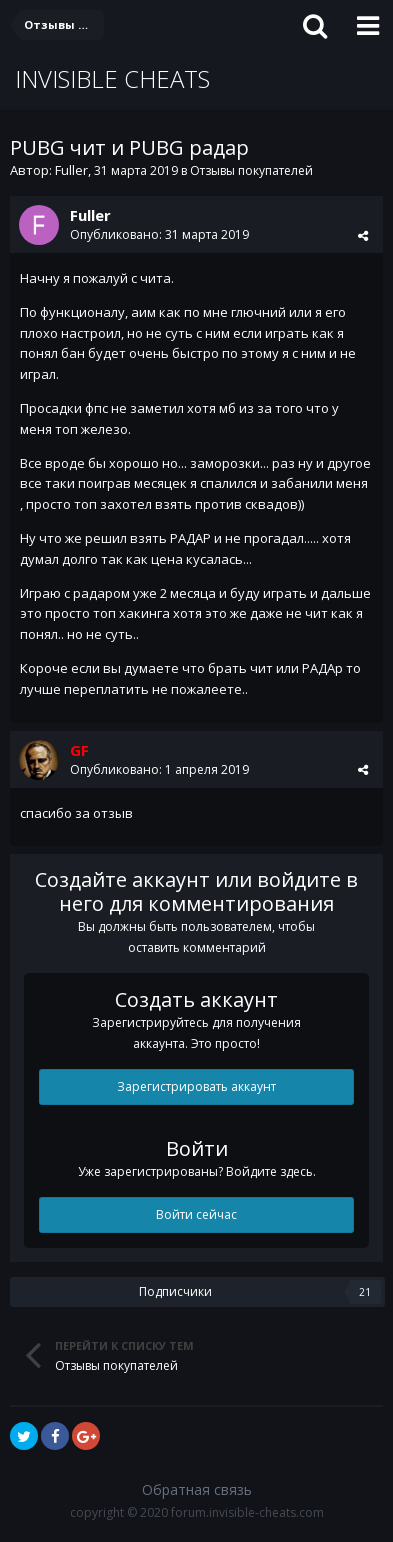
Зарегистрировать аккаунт (196, 1086)
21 (365, 1292)
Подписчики (175, 1291)
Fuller (71, 170)
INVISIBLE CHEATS (112, 78)
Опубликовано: (159, 234)
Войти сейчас (196, 1214)
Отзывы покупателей (251, 170)
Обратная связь (197, 1489)
